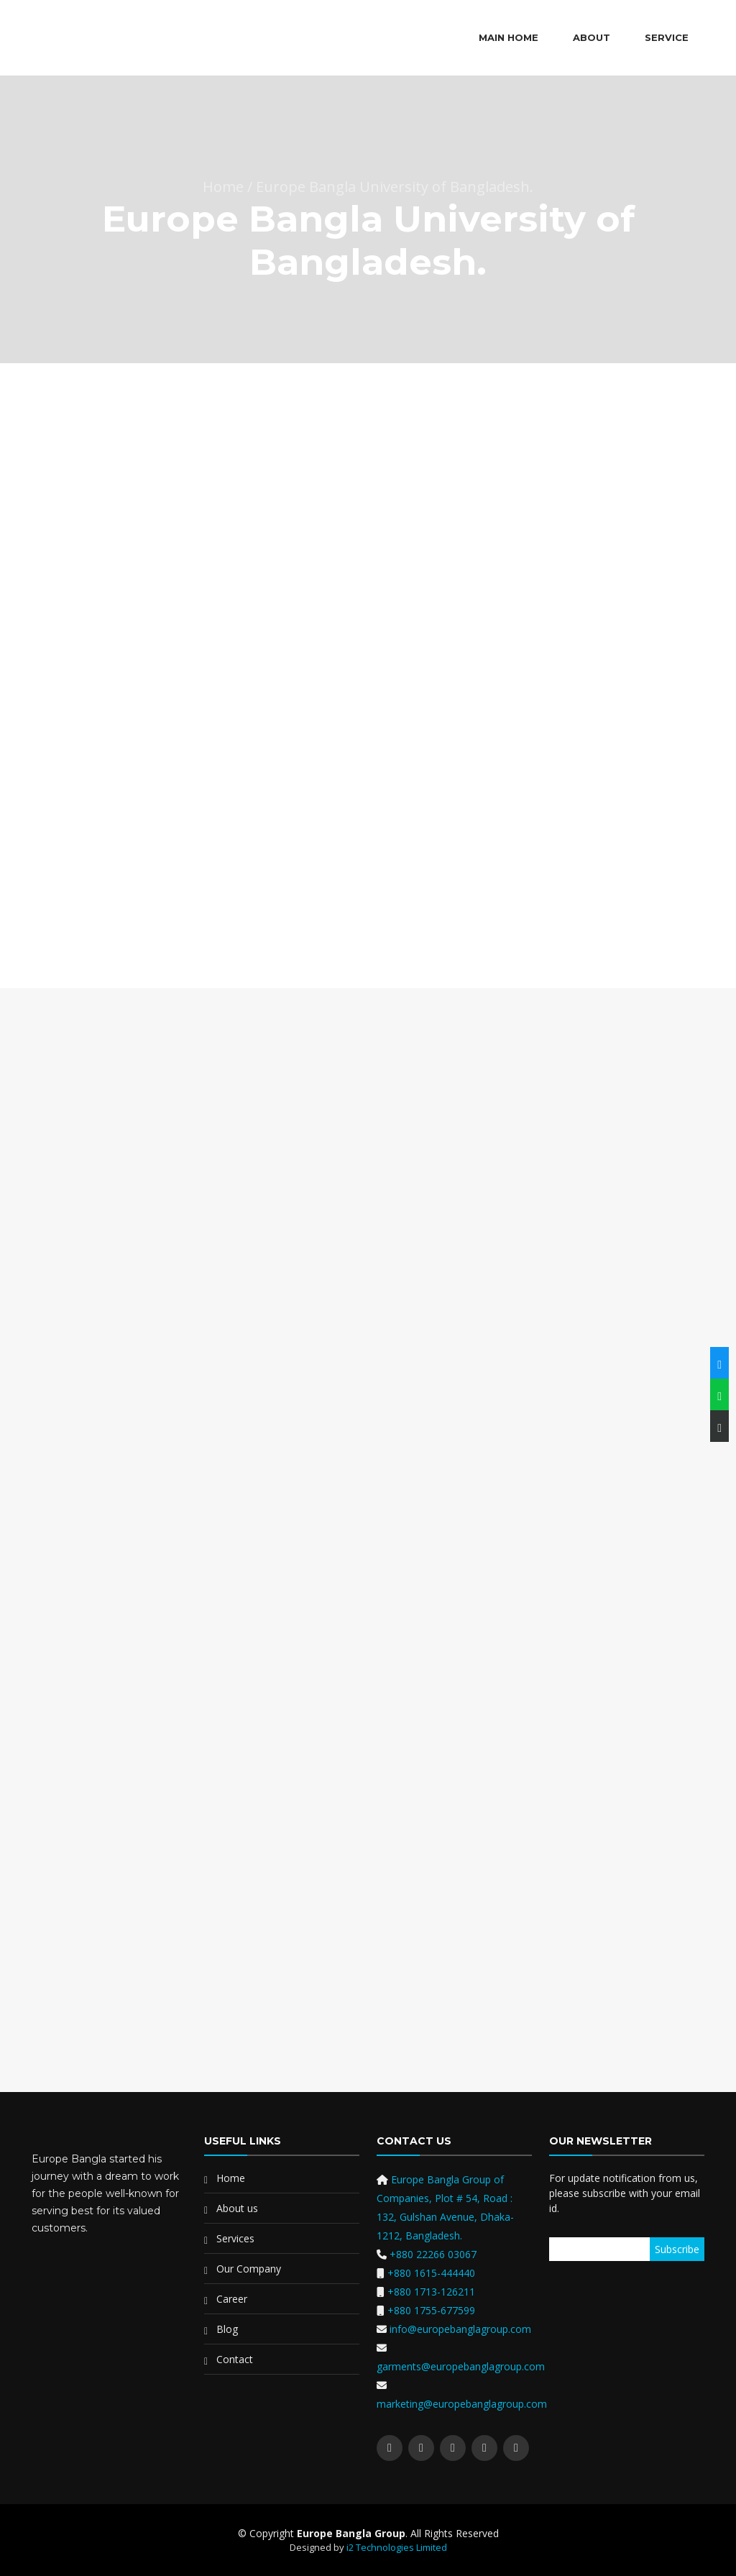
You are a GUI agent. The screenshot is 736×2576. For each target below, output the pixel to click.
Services (235, 2238)
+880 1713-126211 (431, 2291)
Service (667, 37)
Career (231, 2299)
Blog (227, 2329)
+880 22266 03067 (433, 2254)
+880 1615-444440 (431, 2273)
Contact (234, 2359)
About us (237, 2208)
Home (230, 2178)
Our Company (248, 2268)
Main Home (508, 37)
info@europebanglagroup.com (459, 2329)
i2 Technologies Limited (396, 2547)
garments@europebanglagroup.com (461, 2366)
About (591, 37)
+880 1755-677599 (431, 2310)
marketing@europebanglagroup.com (462, 2404)
